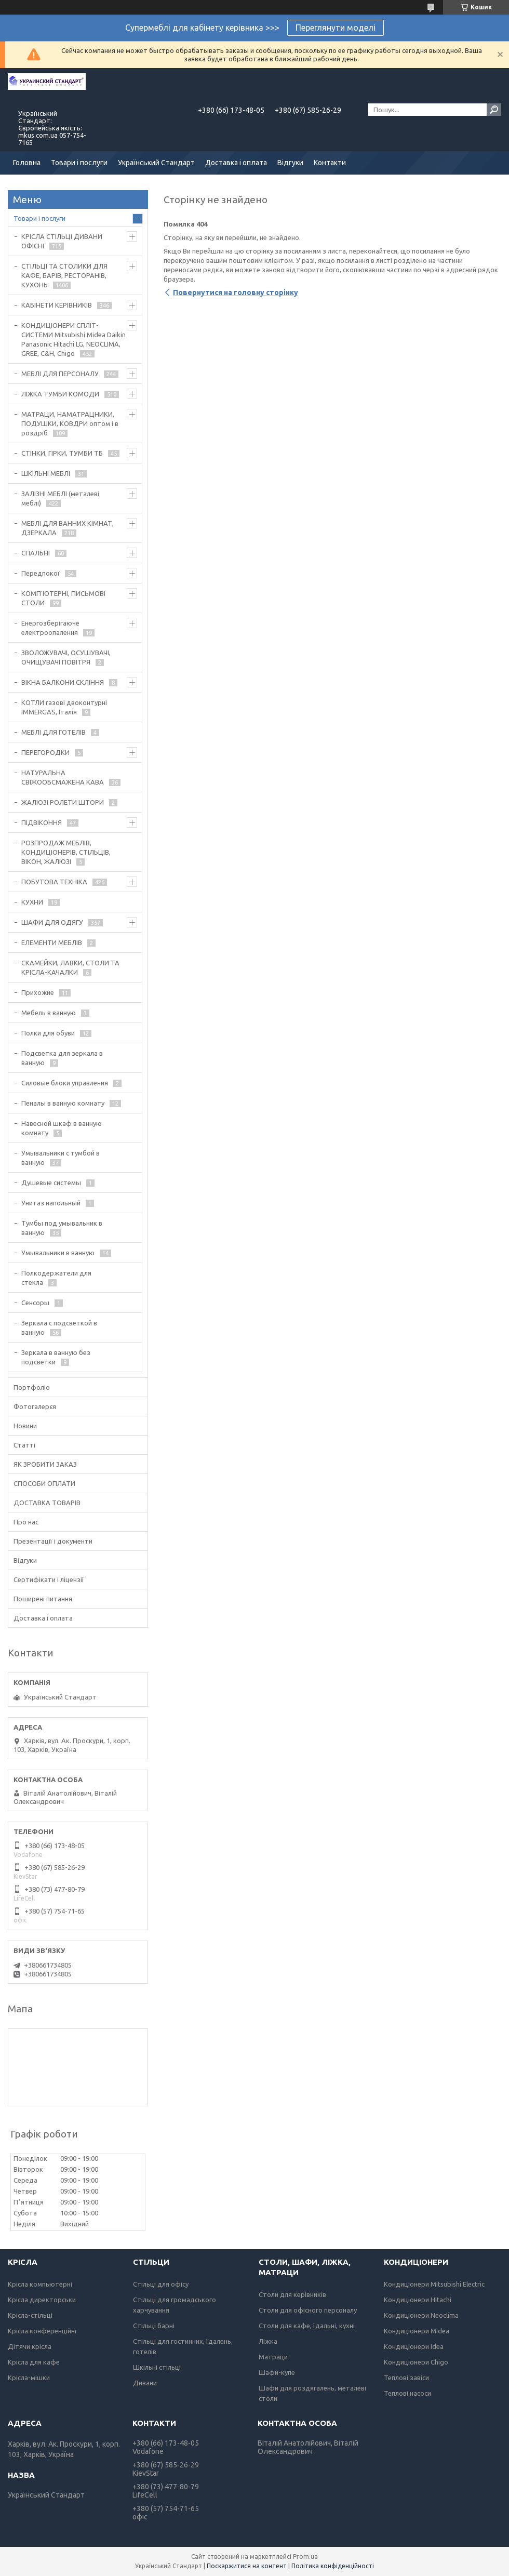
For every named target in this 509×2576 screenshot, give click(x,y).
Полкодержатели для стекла (56, 1277)
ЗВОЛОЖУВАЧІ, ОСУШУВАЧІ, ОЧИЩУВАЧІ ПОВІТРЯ (66, 657)
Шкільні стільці (157, 2367)
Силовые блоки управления (64, 1082)
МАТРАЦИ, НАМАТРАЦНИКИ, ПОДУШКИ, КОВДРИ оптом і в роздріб (69, 423)
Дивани (145, 2382)
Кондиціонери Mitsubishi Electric (434, 2284)
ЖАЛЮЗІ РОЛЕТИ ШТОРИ (62, 802)
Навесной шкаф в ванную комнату (61, 1128)
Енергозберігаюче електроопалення (50, 627)
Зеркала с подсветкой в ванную (59, 1327)
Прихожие (37, 992)
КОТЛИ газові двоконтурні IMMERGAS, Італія (64, 707)
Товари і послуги (79, 162)
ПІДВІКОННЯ (41, 822)
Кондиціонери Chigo (416, 2362)
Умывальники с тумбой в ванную (60, 1157)
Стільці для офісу (161, 2284)
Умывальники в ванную (58, 1252)
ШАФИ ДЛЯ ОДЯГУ (52, 922)
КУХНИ (32, 902)
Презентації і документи (53, 1541)
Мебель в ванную (48, 1012)
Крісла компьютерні (40, 2284)
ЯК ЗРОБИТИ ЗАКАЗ (45, 1464)
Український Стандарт (156, 162)
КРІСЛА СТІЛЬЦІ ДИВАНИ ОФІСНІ (61, 241)
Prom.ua (305, 2556)
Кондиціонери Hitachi (417, 2299)
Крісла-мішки (29, 2377)
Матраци (273, 2356)
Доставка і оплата (236, 162)
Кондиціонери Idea (414, 2346)
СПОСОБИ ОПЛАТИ (44, 1483)
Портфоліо (32, 1387)
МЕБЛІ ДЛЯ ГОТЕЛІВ (53, 732)
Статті (24, 1445)
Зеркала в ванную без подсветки (55, 1357)
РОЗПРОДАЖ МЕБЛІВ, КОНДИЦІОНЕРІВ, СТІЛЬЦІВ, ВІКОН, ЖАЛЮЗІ (66, 852)
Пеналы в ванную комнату (62, 1103)
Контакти (330, 162)
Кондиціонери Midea (416, 2330)
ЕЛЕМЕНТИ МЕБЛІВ (51, 942)
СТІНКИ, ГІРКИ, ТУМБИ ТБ (62, 453)
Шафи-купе (277, 2372)
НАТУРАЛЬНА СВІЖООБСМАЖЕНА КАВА (62, 777)
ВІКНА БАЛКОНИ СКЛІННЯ (62, 682)
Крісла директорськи (42, 2299)
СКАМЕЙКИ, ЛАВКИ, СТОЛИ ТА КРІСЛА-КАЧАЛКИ (70, 967)
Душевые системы (51, 1182)
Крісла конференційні (42, 2330)
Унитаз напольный (51, 1202)
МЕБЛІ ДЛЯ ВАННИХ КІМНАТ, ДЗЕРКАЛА (67, 528)
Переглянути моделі (336, 27)
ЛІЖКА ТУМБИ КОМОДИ (60, 393)
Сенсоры (35, 1302)
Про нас (26, 1521)
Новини (25, 1425)
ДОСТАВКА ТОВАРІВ (47, 1502)
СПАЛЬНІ (35, 552)
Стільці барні (154, 2325)
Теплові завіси (406, 2377)
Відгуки (290, 162)
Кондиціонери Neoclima (421, 2315)
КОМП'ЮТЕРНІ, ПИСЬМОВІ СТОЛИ (63, 598)
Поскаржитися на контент (247, 2565)
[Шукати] (494, 109)
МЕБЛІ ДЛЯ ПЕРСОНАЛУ (60, 373)
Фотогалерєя (35, 1406)
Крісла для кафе (34, 2362)
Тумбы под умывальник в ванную (61, 1227)
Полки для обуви (48, 1033)
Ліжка (268, 2341)
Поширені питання (43, 1598)
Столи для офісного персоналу (308, 2310)
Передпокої (40, 573)
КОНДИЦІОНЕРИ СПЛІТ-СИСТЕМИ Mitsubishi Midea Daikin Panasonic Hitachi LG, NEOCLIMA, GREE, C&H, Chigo (73, 339)
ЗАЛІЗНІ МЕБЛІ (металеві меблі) (60, 498)
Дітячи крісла (29, 2346)
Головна (27, 162)
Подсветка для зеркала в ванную (62, 1058)
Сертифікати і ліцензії (49, 1579)
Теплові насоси (407, 2393)
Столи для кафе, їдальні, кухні (307, 2325)
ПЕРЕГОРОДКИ (45, 752)
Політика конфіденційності (332, 2565)
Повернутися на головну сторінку (235, 292)
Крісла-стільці (30, 2315)
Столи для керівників (292, 2294)
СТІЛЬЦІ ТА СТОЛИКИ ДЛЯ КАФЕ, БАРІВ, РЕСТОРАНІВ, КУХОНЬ (64, 275)
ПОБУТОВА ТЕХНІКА (54, 881)
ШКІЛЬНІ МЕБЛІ (45, 473)
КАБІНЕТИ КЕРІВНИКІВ (56, 305)
